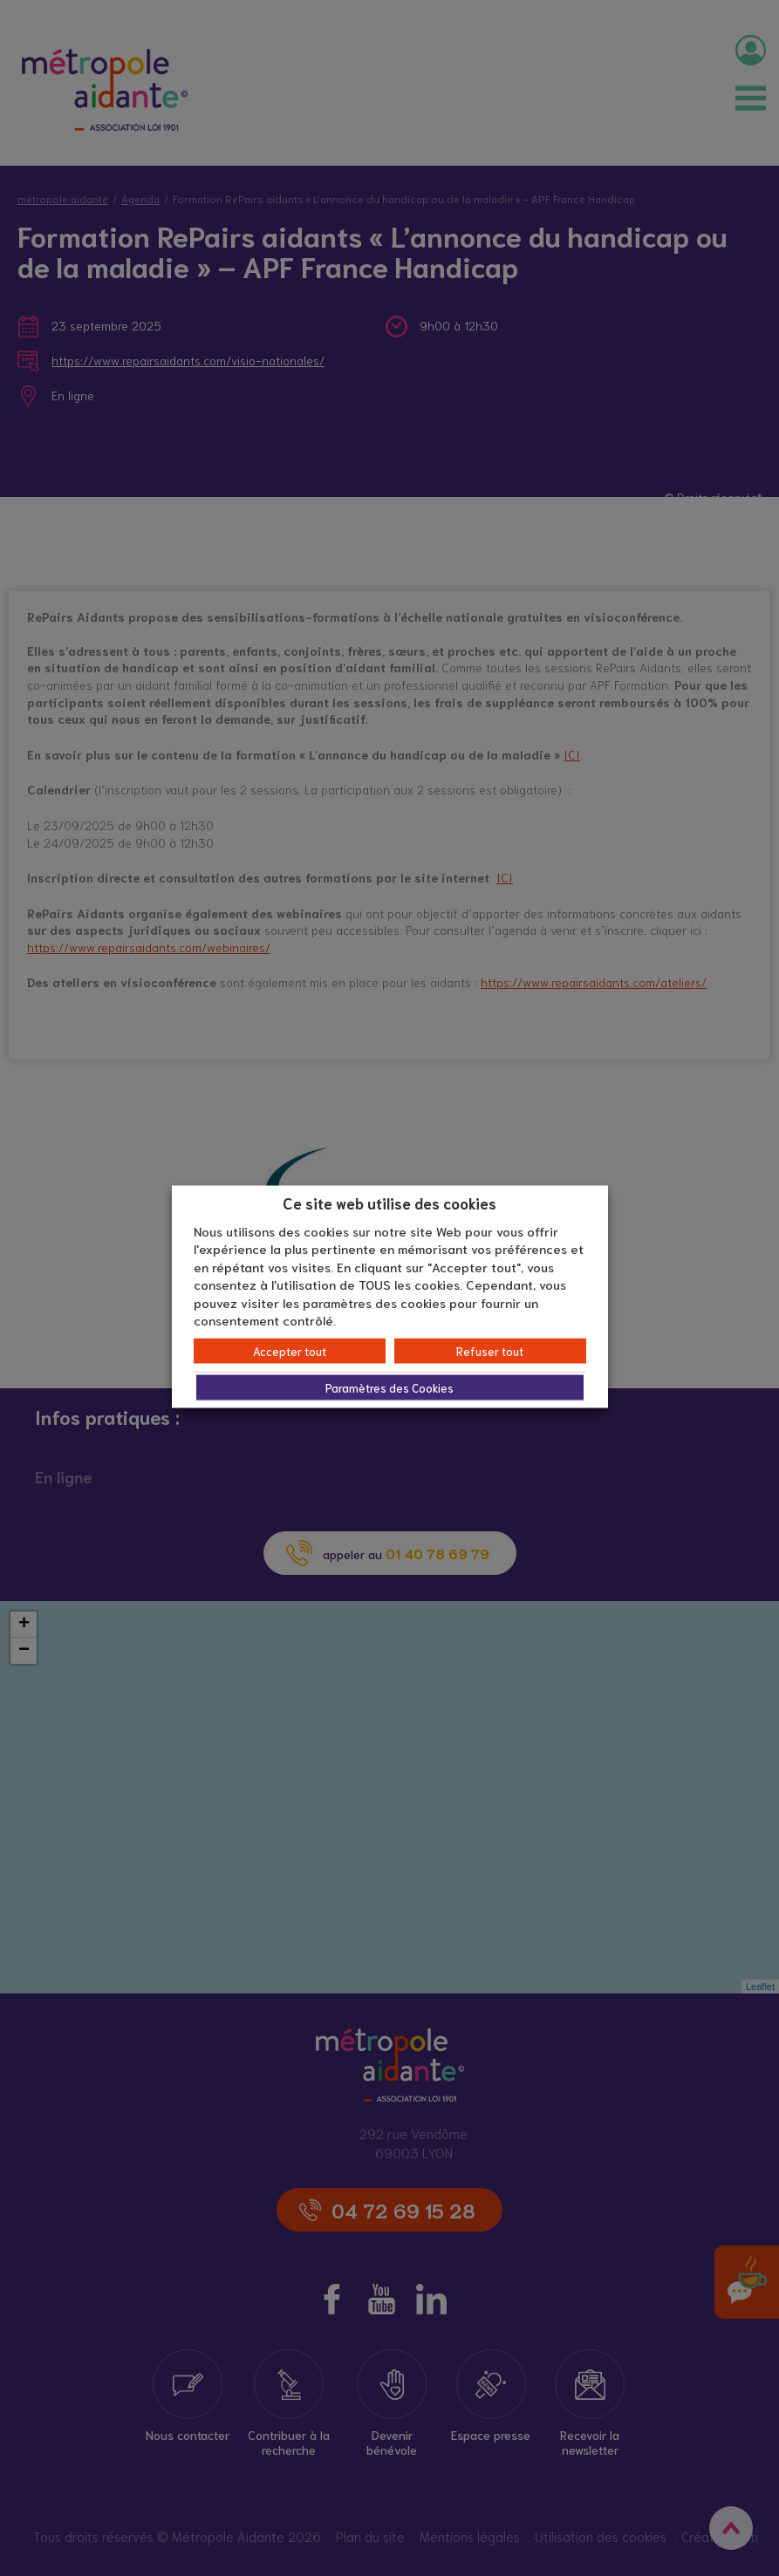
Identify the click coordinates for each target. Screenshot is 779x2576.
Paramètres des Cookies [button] (389, 1387)
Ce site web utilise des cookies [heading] (389, 1202)
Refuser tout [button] (489, 1350)
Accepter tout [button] (289, 1350)
